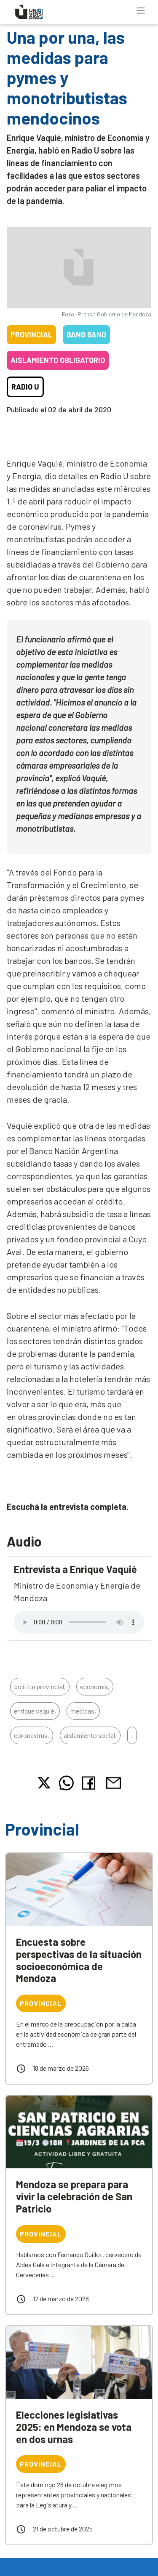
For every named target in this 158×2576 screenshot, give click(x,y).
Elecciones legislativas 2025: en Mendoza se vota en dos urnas (73, 2427)
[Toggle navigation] (140, 10)
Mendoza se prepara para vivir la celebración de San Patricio (74, 2196)
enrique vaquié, (35, 1711)
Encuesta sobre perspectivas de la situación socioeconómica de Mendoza (79, 1960)
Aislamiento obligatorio (58, 360)
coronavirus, (31, 1735)
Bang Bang (86, 334)
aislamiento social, (90, 1735)
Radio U (25, 386)
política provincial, (40, 1686)
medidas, (83, 1711)
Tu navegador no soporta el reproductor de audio (79, 1622)
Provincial (31, 334)
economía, (95, 1686)
